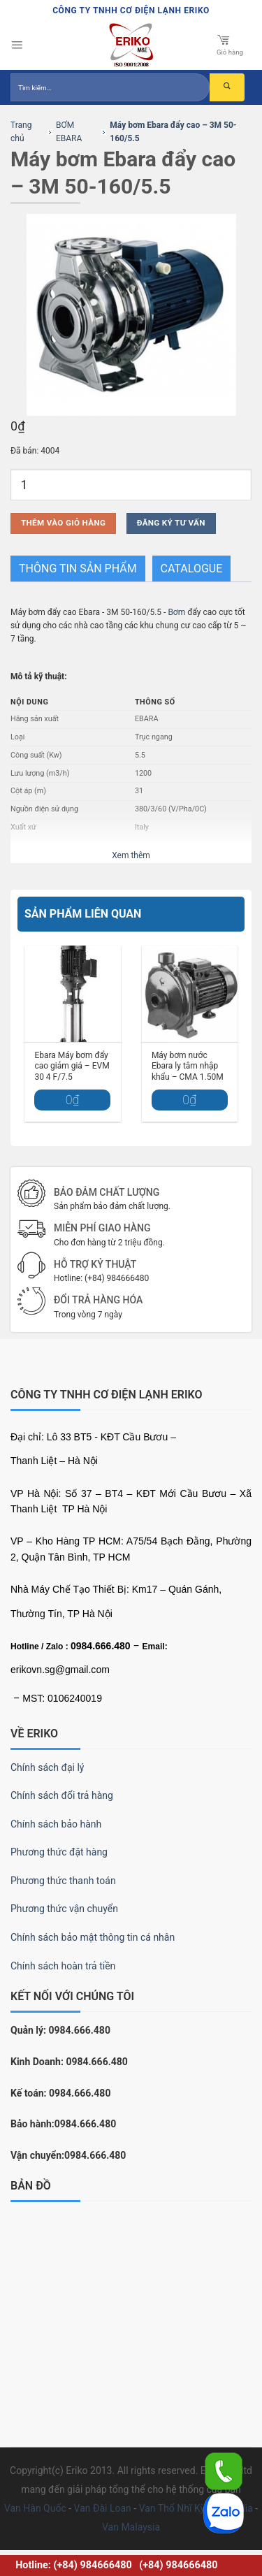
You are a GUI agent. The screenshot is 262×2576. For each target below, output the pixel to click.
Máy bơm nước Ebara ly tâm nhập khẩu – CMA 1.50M (188, 1066)
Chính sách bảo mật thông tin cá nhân (92, 1937)
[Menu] (16, 45)
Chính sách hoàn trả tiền (62, 1965)
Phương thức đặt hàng (59, 1852)
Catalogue (192, 568)
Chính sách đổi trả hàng (61, 1795)
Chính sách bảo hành (55, 1824)
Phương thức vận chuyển (64, 1908)
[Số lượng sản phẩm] (131, 484)
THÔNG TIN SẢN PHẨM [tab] (78, 568)
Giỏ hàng (230, 44)
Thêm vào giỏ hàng (63, 523)
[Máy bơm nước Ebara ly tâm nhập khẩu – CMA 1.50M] (190, 994)
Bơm (176, 612)
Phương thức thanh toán (63, 1880)
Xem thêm (131, 855)
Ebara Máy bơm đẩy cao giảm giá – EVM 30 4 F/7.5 (71, 1066)
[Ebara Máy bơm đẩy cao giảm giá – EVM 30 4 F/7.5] (72, 994)
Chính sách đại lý (47, 1767)
